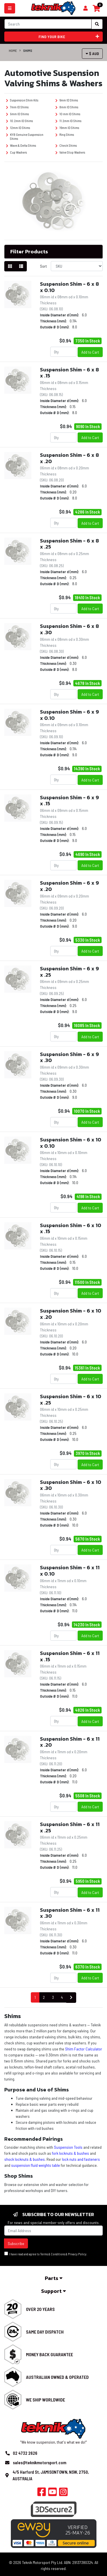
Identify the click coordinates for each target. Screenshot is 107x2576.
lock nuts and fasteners (81, 2159)
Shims (27, 50)
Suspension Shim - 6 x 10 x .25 (70, 1399)
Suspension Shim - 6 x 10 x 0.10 (70, 1143)
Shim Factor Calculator (83, 2048)
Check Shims (66, 145)
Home (13, 50)
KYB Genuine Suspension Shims (24, 136)
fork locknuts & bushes (70, 2153)
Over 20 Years (40, 2309)
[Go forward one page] (71, 1997)
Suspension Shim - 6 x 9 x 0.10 (69, 715)
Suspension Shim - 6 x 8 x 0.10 (69, 287)
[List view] (21, 266)
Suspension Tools (68, 2147)
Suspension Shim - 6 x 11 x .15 (70, 1656)
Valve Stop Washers (70, 152)
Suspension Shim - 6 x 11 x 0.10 (70, 1571)
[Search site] (97, 24)
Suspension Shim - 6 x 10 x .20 (70, 1314)
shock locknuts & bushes (24, 2159)
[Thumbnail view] (10, 266)
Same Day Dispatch (45, 2331)
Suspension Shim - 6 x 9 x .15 (69, 801)
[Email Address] (53, 2231)
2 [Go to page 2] (44, 1997)
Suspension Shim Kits (22, 100)
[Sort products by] (77, 266)
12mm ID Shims (18, 128)
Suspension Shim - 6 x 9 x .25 (69, 972)
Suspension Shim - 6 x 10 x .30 (70, 1485)
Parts (53, 2278)
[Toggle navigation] (9, 8)
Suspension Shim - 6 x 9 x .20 (69, 886)
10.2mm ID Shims (19, 121)
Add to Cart (90, 352)
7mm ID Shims (17, 107)
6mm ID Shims (66, 100)
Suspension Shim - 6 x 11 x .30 (70, 1913)
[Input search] (48, 24)
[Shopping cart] (85, 8)
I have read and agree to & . (45, 2254)
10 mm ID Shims (67, 114)
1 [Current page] (35, 1997)
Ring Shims (64, 134)
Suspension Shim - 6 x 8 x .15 (69, 373)
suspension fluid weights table (35, 2165)
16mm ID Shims (67, 128)
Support (53, 2291)
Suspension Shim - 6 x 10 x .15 (70, 1228)
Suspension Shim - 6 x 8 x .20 (69, 458)
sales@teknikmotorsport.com (39, 2462)
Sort (43, 266)
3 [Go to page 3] (53, 1997)
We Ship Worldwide (45, 2399)
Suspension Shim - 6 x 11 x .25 (70, 1827)
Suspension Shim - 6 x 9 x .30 (69, 1057)
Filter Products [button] (29, 251)
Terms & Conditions (52, 2254)
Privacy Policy (77, 2254)
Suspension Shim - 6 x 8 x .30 (69, 629)
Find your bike (69, 37)
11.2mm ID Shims (68, 121)
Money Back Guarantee (49, 2354)
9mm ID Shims (17, 114)
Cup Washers (16, 152)
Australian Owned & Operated (57, 2377)
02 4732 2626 (25, 2453)
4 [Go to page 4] (62, 1997)
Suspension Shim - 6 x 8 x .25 (69, 544)
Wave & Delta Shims (21, 145)
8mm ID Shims (66, 107)
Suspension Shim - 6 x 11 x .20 (70, 1742)
